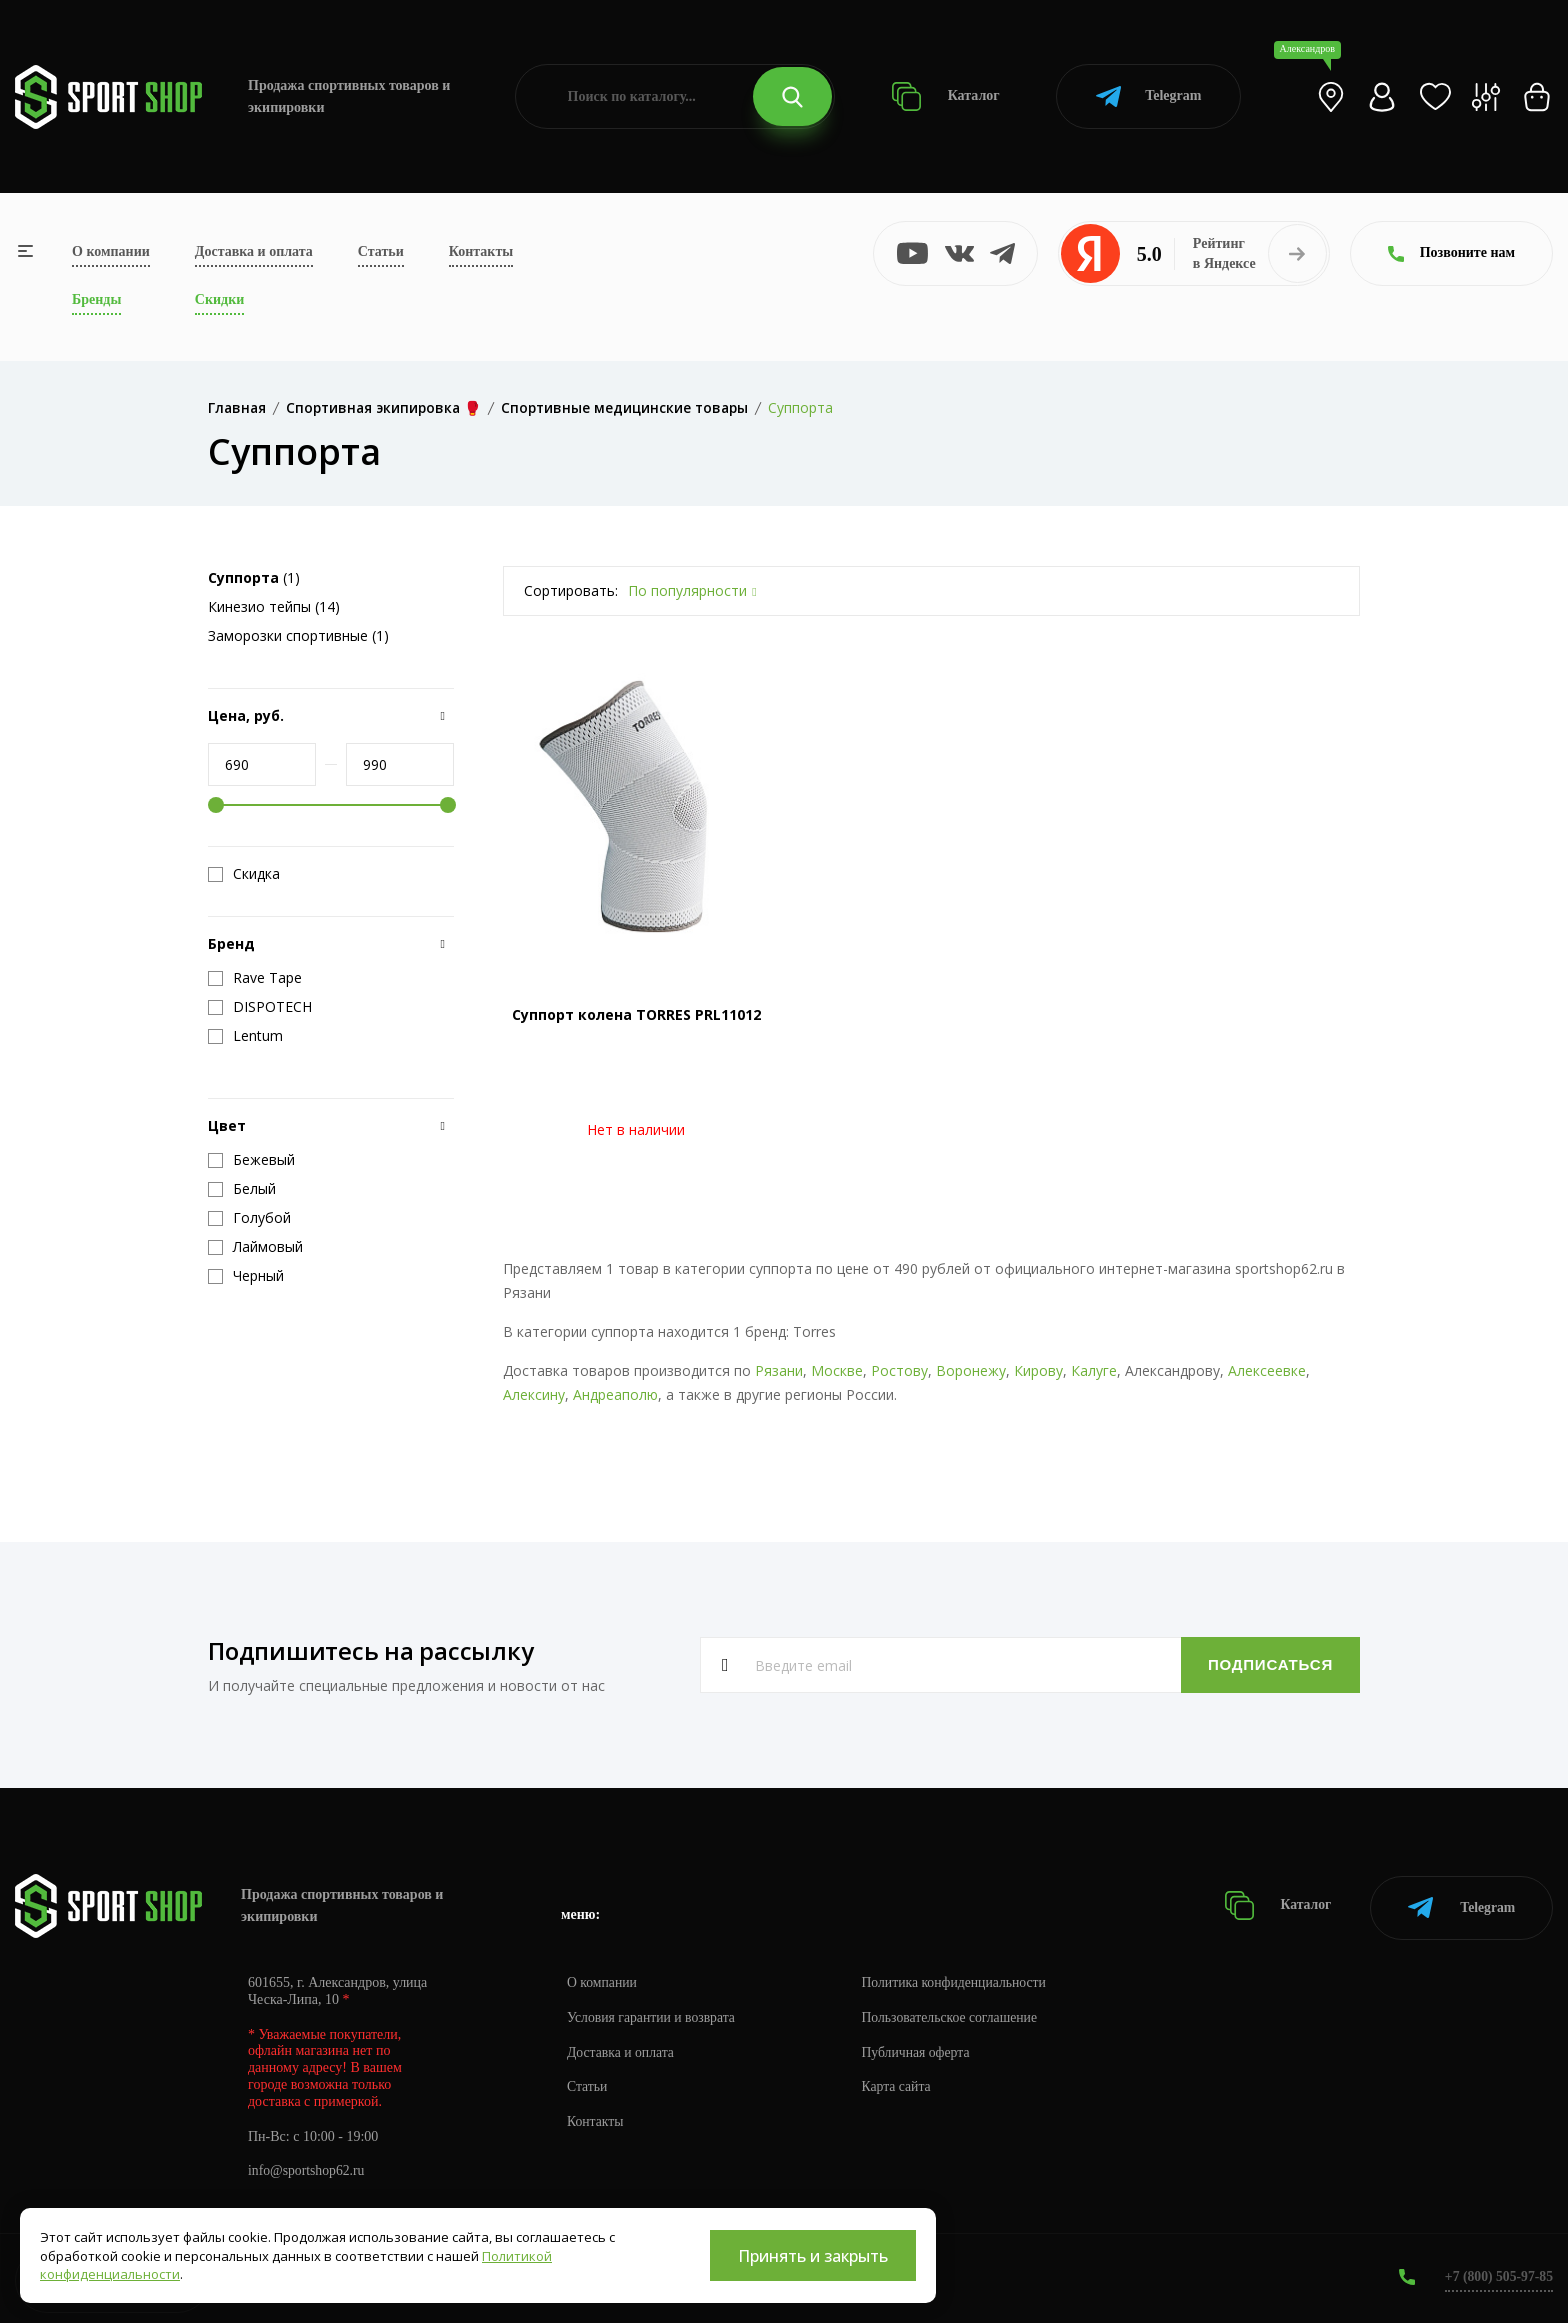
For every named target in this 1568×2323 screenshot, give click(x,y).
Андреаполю (615, 1394)
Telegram (1148, 96)
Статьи (381, 251)
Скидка (244, 874)
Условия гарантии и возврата (653, 2013)
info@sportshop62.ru (307, 2167)
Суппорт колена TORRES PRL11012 (636, 1014)
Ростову (899, 1370)
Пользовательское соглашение (956, 2013)
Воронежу (971, 1370)
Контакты (481, 251)
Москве (837, 1370)
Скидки (219, 299)
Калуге (1094, 1370)
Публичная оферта (921, 2048)
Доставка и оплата (254, 251)
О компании (111, 251)
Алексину (534, 1394)
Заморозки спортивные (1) (298, 635)
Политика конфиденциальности (960, 1978)
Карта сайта (901, 2083)
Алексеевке (1267, 1370)
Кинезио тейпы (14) (274, 606)
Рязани (779, 1370)
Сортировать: (571, 590)
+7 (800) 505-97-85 (1497, 2272)
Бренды (96, 299)
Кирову (1038, 1370)
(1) (254, 577)
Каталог (945, 96)
